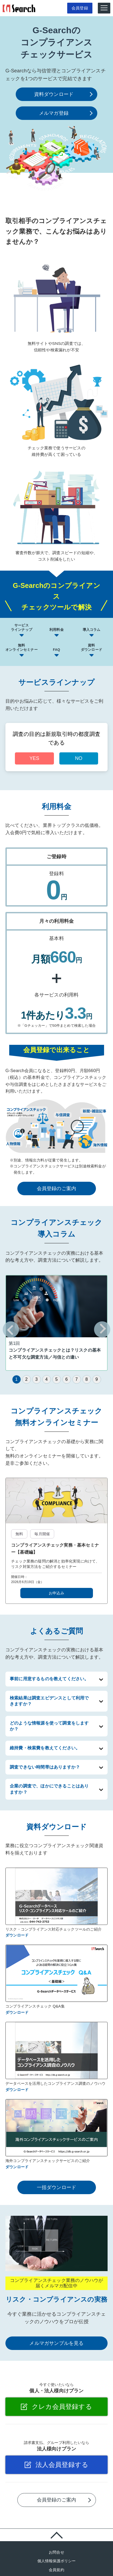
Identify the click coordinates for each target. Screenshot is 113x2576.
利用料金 (56, 630)
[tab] (16, 1379)
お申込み (56, 1593)
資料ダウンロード (54, 94)
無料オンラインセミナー (21, 648)
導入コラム (92, 630)
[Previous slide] (11, 1329)
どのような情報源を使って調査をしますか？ (49, 1726)
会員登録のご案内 (56, 1188)
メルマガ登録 (54, 113)
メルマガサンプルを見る (56, 2343)
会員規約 (56, 2570)
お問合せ (56, 2552)
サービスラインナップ (21, 628)
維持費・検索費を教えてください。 (45, 1748)
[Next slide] (102, 1329)
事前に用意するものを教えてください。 (49, 1678)
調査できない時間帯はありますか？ (45, 1767)
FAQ (56, 650)
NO (78, 758)
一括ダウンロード (56, 2187)
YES (34, 758)
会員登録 (77, 8)
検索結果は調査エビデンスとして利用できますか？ (49, 1701)
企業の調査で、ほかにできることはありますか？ (49, 1789)
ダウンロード (16, 1935)
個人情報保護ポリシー (56, 2561)
